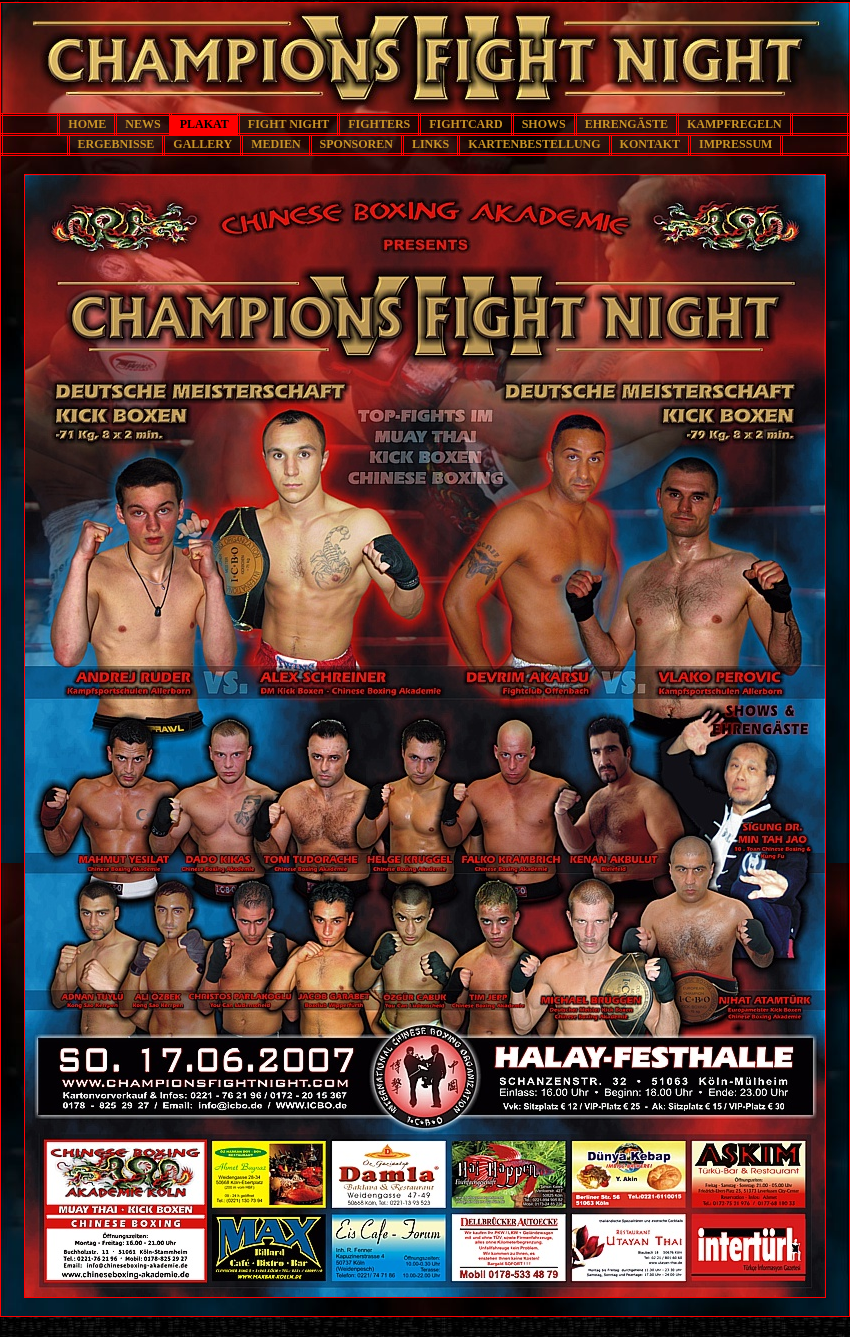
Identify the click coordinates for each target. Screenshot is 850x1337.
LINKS (430, 144)
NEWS (142, 124)
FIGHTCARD (465, 124)
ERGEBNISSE (116, 144)
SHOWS (544, 124)
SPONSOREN (356, 144)
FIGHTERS (379, 124)
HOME (87, 124)
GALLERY (202, 144)
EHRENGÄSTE (626, 124)
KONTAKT (650, 144)
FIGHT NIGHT (288, 124)
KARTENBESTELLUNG (534, 144)
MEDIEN (275, 144)
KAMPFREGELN (734, 124)
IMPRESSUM (735, 144)
